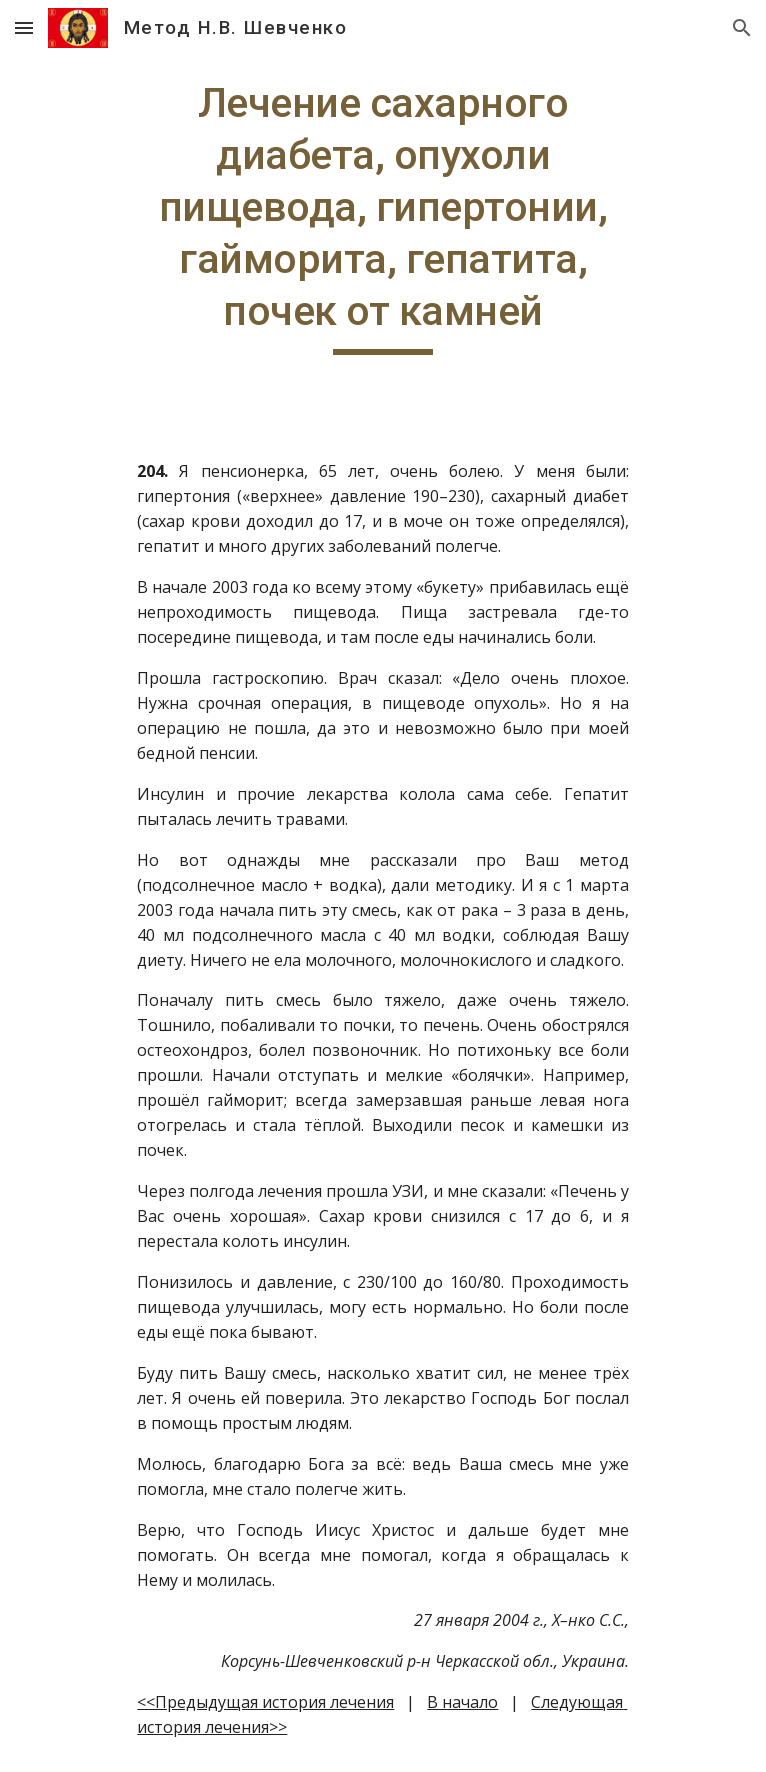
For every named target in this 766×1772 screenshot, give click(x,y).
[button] (24, 27)
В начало (462, 1702)
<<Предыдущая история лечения (265, 1702)
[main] (382, 216)
